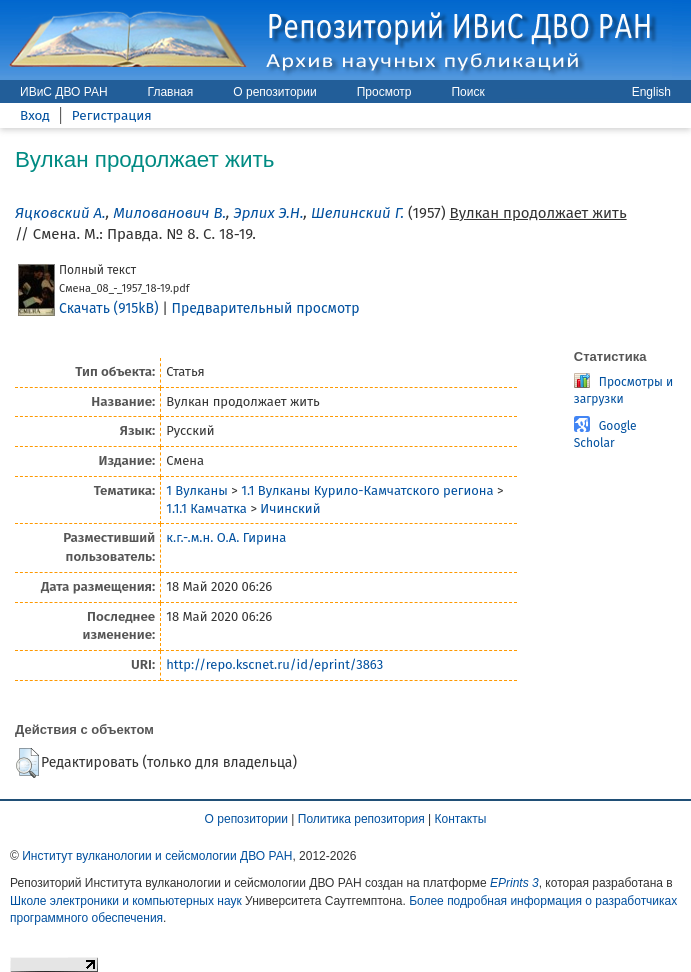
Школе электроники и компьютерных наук (126, 901)
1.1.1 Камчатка (206, 508)
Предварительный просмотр (266, 308)
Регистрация (112, 115)
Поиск (467, 92)
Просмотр (384, 92)
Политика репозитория (361, 819)
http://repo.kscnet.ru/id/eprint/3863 (274, 664)
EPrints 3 (514, 883)
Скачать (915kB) (109, 308)
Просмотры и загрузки (623, 390)
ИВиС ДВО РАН (64, 92)
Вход (35, 115)
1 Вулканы (197, 490)
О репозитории (274, 92)
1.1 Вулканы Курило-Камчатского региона (367, 490)
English (651, 92)
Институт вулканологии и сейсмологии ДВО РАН (157, 856)
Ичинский (290, 508)
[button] (27, 763)
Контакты (461, 819)
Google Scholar (605, 434)
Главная (171, 92)
